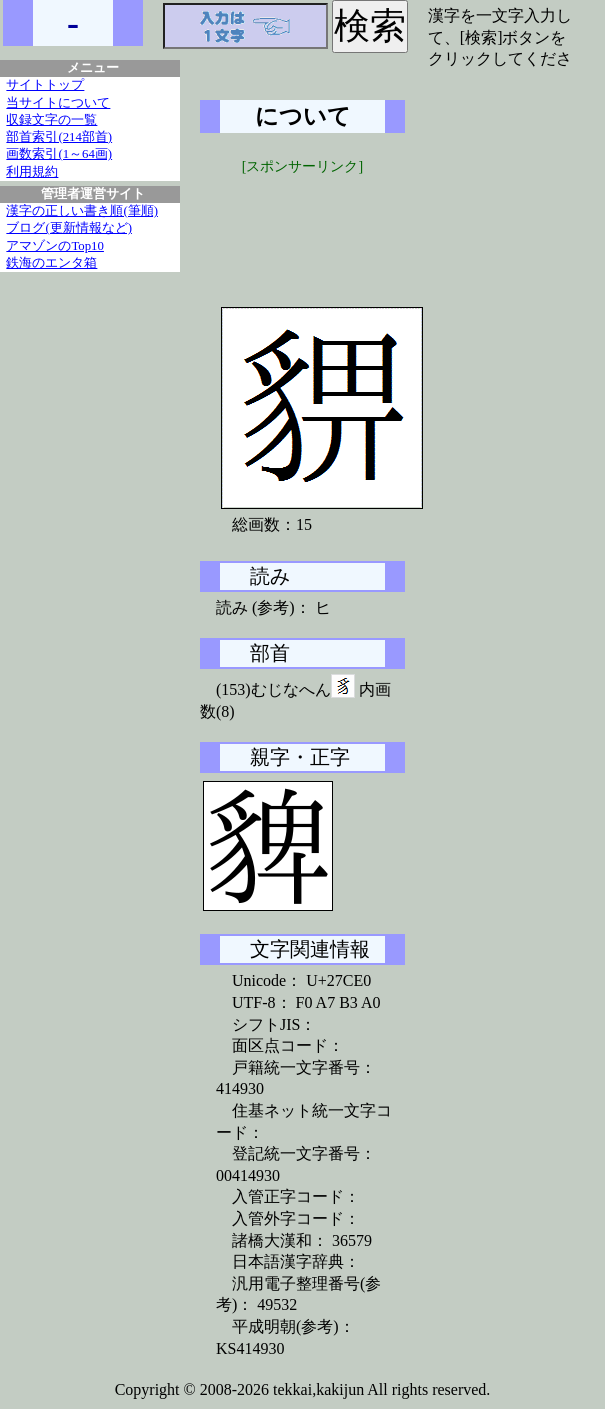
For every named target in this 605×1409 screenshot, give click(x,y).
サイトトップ (45, 85)
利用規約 (32, 172)
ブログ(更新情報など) (69, 228)
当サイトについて (58, 103)
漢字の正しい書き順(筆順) (82, 211)
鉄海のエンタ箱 (51, 263)
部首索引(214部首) (59, 137)
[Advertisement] (350, 227)
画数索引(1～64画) (59, 154)
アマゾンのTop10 (55, 246)
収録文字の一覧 (51, 120)
